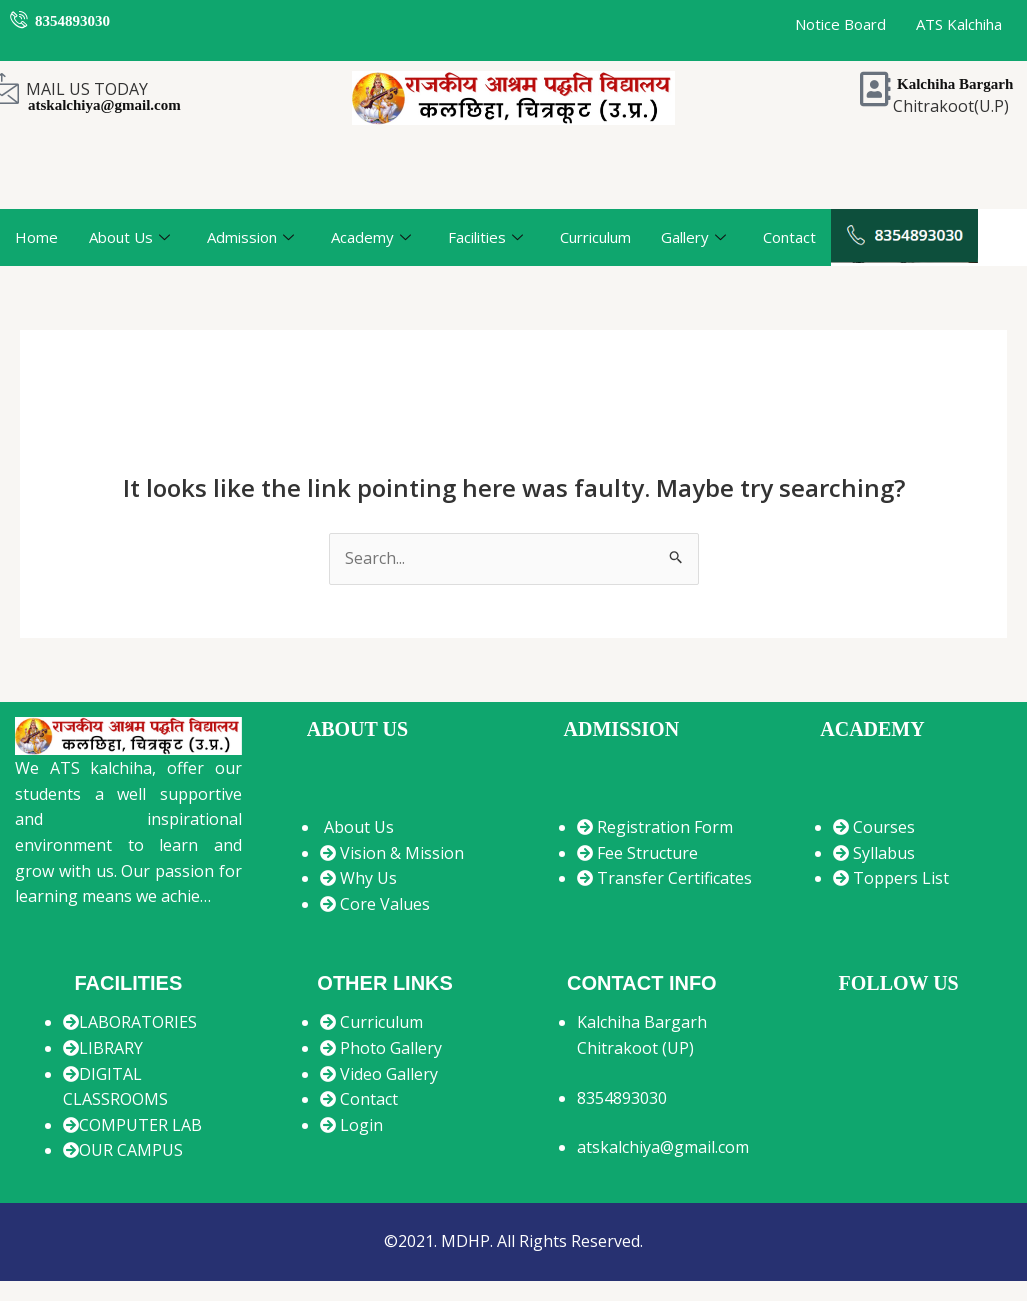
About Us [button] (129, 238)
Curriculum (595, 237)
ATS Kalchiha (959, 24)
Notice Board (840, 24)
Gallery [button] (693, 238)
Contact (789, 237)
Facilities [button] (485, 238)
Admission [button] (250, 238)
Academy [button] (371, 238)
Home (36, 237)
